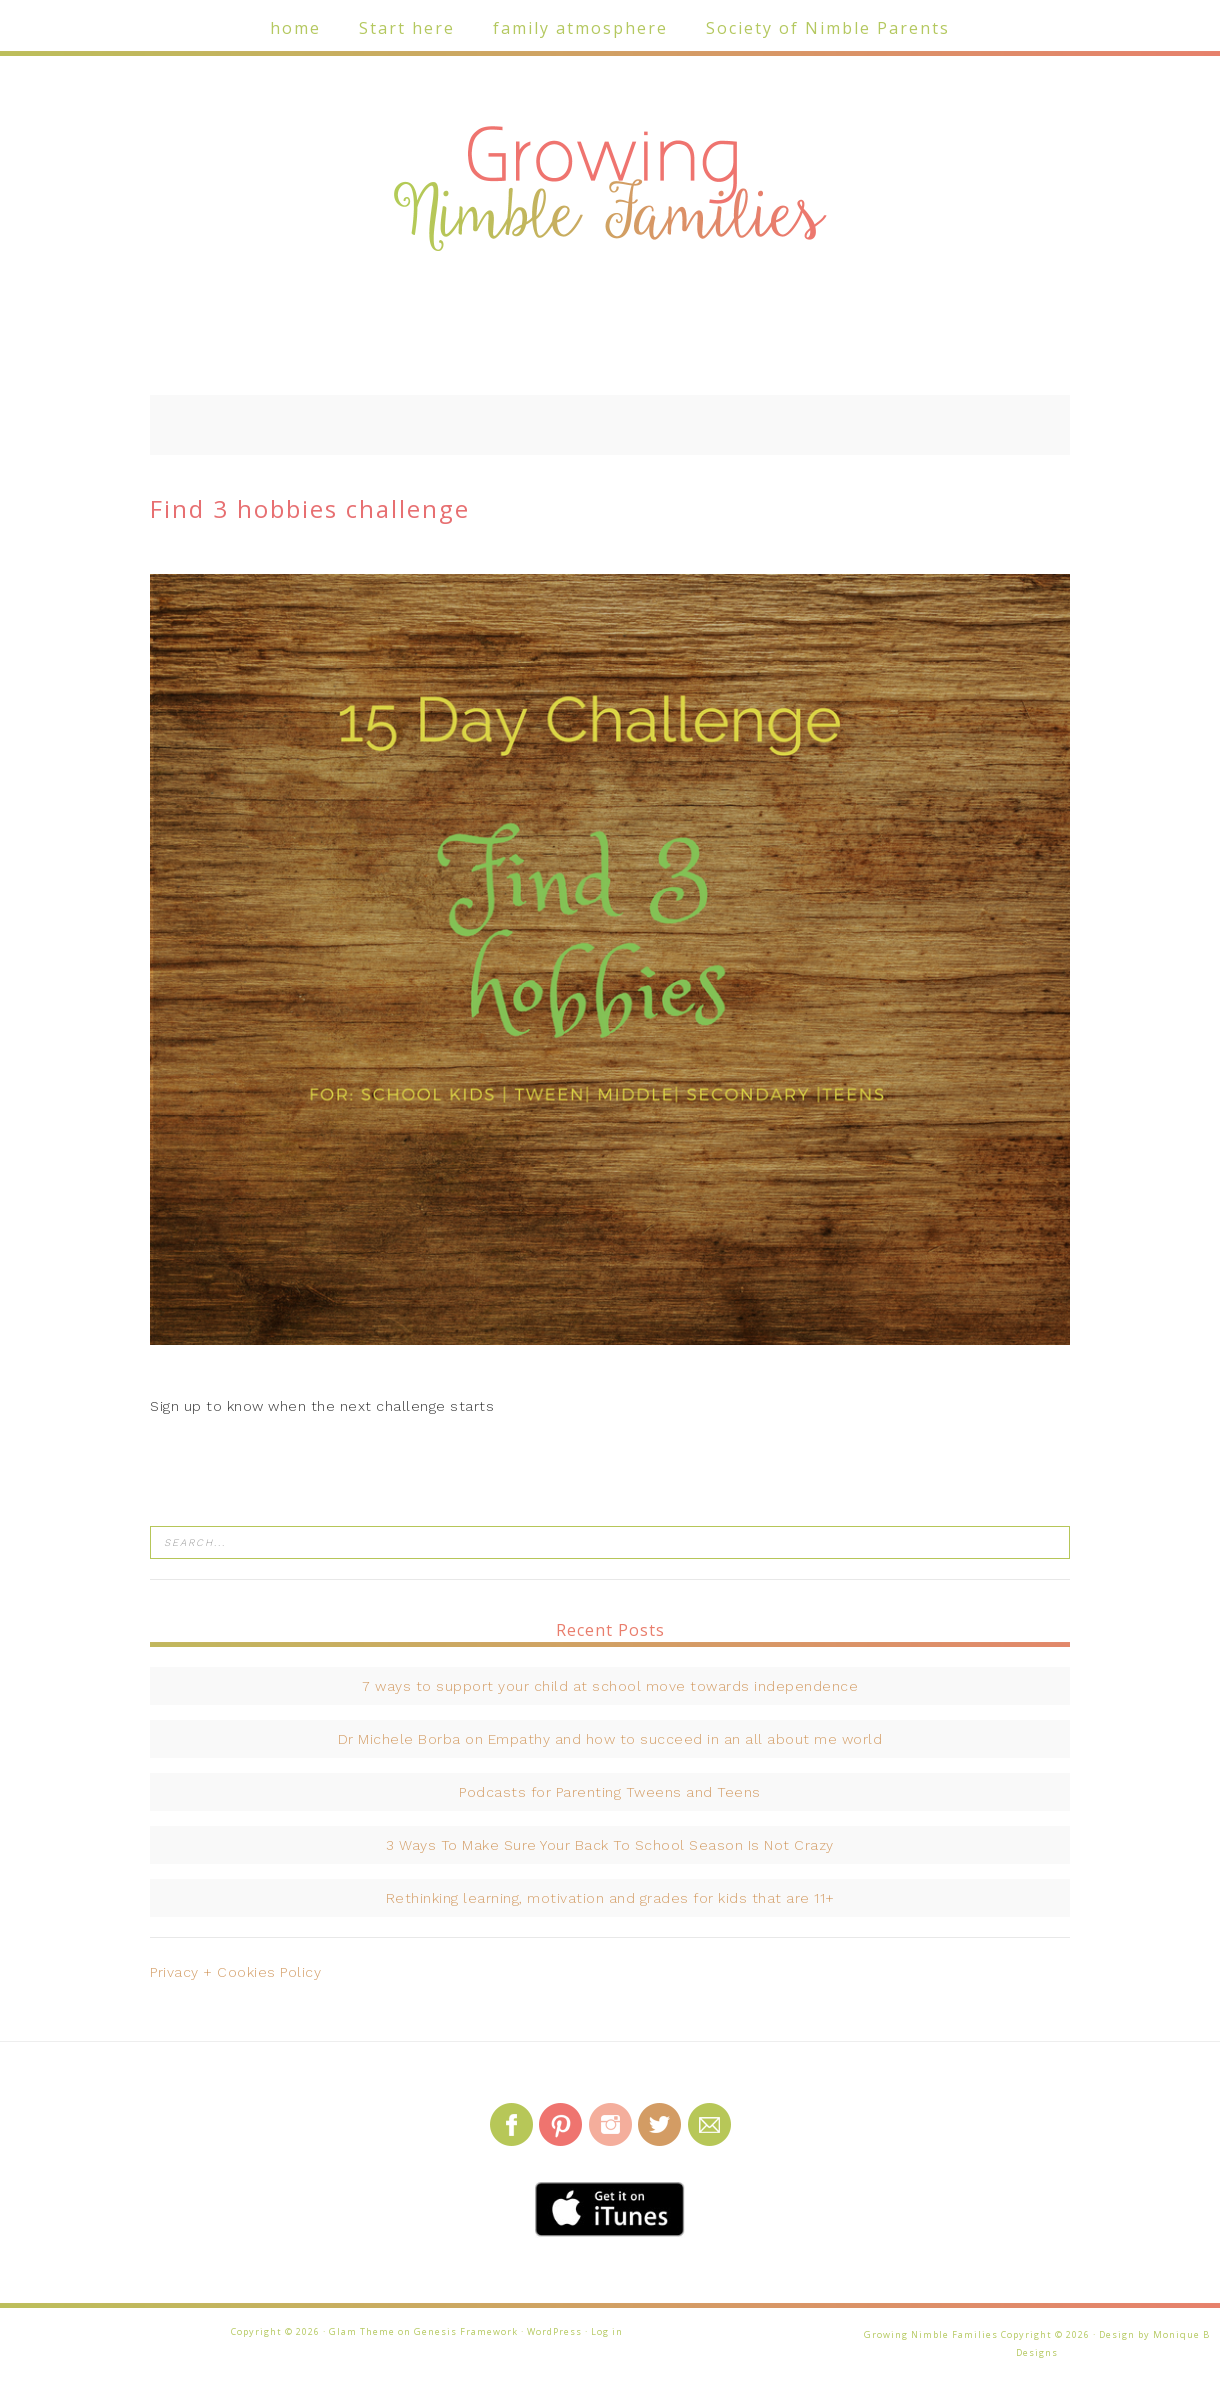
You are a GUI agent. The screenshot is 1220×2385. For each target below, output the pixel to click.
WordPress (554, 2331)
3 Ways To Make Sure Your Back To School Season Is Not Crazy (610, 1845)
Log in (607, 2331)
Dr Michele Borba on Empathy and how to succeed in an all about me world (610, 1739)
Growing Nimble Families (610, 190)
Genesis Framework (466, 2331)
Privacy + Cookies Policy (235, 1972)
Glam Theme (362, 2331)
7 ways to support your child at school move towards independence (610, 1686)
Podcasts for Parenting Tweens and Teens (610, 1792)
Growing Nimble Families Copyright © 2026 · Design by (1008, 2334)
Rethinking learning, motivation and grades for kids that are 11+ (610, 1898)
